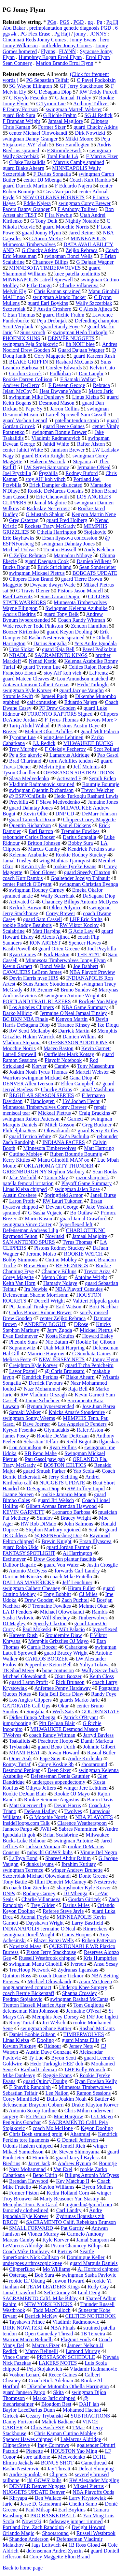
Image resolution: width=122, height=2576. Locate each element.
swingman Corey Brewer (85, 203)
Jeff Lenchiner (77, 1582)
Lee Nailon (57, 2093)
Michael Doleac (19, 549)
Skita (58, 2392)
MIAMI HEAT (24, 1752)
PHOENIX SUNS (21, 338)
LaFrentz (98, 673)
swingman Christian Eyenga (88, 884)
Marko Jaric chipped (54, 2398)
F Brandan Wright (21, 121)
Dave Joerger (36, 1424)
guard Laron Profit (28, 1682)
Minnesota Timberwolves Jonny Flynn (65, 960)
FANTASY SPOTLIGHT (29, 1553)
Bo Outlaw (81, 1212)
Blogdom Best (56, 2404)
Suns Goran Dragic (60, 596)
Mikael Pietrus (88, 2486)
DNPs (9, 1893)
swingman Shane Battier (45, 2028)
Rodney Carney (39, 1893)
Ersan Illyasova (95, 1541)
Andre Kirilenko (85, 1758)
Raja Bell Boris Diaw (61, 1694)
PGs (51, 22)
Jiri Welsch (53, 2022)
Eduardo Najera (80, 702)
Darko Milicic (17, 1013)
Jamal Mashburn (97, 1089)
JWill (45, 1829)
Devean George (62, 1207)
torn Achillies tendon (71, 761)
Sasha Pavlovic (18, 1617)
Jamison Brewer (68, 450)
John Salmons (78, 1523)
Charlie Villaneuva (79, 285)
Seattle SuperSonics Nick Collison (48, 2254)
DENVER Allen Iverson (28, 1083)
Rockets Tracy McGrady (50, 526)
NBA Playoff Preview (92, 972)
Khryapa (18, 2498)
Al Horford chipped (97, 2269)
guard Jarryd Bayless (78, 2157)
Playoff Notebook (63, 1060)
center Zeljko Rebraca (63, 1318)
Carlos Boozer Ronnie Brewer (40, 1312)
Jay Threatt (58, 2468)
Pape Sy (33, 408)
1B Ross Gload (84, 2545)
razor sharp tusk (92, 1177)
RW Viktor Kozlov (79, 925)
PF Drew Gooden (57, 708)
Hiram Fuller (81, 1588)
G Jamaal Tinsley (73, 97)
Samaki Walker (25, 1412)
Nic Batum (57, 1342)
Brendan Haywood (28, 2181)
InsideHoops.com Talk (26, 1823)
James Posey (16, 1435)
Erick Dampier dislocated (56, 485)
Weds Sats (63, 1711)
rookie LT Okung (27, 2281)
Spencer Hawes (85, 943)
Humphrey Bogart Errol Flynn (50, 57)
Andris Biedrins (19, 614)
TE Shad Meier (18, 1670)
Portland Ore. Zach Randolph (33, 2527)
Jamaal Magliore (65, 121)
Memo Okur (54, 1277)
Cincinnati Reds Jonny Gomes (34, 39)
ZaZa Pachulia (74, 1136)
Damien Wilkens (94, 561)
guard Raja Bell (58, 649)
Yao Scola (83, 1471)
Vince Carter (16, 2357)
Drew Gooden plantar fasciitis (65, 1559)
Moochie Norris (19, 1048)
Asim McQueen (95, 1981)
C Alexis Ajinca (95, 309)
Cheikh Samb (83, 2504)
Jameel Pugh (54, 696)
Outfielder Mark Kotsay (69, 1054)
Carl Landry (69, 2210)
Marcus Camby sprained (78, 162)
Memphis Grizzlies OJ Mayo (58, 1641)
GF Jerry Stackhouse (81, 86)
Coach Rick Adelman (51, 2380)
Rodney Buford (81, 473)
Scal (93, 1529)
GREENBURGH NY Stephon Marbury (44, 1171)
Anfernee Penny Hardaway (62, 1688)
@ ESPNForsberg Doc (58, 1535)
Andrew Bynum (74, 2163)
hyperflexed (104, 1629)
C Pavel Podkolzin (96, 80)
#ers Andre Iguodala (96, 643)
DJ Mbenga (75, 1893)
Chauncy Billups (59, 1271)
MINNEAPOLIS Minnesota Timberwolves (54, 241)
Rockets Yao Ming (98, 1001)
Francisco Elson (19, 673)
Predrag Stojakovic (22, 1999)
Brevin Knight (57, 1541)
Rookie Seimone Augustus (51, 1799)
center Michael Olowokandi (38, 133)
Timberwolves (93, 1617)
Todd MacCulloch (52, 2310)
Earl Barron (41, 831)
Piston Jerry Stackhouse (51, 1952)
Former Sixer (52, 127)
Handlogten (42, 1101)
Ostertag (18, 2275)
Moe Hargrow (68, 2116)
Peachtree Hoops (55, 1741)
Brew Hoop (36, 1265)
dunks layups (40, 1864)
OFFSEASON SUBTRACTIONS (79, 772)
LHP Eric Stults (86, 919)
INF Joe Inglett (102, 2016)
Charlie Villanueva (41, 1899)
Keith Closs (101, 1676)
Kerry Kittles (16, 1160)
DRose (81, 1324)
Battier (101, 2099)
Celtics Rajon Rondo (90, 667)
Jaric (7, 2504)
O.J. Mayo (102, 2116)
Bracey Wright (76, 1518)
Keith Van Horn (19, 1283)
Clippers (58, 2474)
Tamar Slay (56, 1177)
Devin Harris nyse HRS (34, 978)
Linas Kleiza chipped (25, 1189)
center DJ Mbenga (42, 180)
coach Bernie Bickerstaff (28, 1993)
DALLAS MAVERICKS (28, 1582)
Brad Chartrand (25, 761)
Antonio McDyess (28, 1570)
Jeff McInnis (86, 766)
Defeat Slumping (96, 2468)
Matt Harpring (99, 1148)
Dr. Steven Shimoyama (75, 2151)
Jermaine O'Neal (83, 2011)
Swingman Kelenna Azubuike (77, 608)
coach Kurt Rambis (23, 878)
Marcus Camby (44, 849)
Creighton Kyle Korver (33, 1365)
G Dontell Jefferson (77, 2140)
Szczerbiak (14, 309)
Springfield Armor (63, 1195)
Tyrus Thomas (77, 1242)
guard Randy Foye (60, 326)
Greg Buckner (96, 1124)
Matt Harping (47, 931)
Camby (61, 1066)
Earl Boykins (72, 2509)
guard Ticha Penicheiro (89, 1365)
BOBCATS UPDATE (95, 573)
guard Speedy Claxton (87, 872)
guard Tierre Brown (81, 579)
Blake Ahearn (80, 1377)
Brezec (10, 731)
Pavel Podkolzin (99, 649)
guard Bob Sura (19, 115)
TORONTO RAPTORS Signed (59, 714)
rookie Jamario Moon (64, 1494)
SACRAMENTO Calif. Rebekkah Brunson (71, 2222)
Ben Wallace (48, 2498)
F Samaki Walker (78, 379)
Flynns (48, 51)
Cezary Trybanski (44, 2416)
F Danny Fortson (20, 109)
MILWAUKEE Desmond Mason (64, 1729)
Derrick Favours (45, 1383)
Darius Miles (75, 1905)
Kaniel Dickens (75, 825)
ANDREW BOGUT (45, 1324)
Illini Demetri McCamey (60, 1881)
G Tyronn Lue (51, 103)
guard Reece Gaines (64, 426)
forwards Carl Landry (77, 1570)
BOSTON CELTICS (65, 1465)
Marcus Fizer (46, 2345)
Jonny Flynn (105, 1359)
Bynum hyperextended (50, 1406)
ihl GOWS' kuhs (44, 2480)
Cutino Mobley (61, 1259)
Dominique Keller (85, 2257)
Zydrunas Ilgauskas (78, 1970)
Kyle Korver (55, 2239)
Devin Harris (67, 1805)
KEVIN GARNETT (23, 1512)
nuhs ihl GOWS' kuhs (50, 1852)
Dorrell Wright (49, 1300)
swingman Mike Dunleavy (36, 397)
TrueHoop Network (29, 1970)
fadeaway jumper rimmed (75, 2521)
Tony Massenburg (96, 1066)
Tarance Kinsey (74, 1025)
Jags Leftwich (46, 2545)
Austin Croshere (19, 1195)
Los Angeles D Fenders (82, 1424)
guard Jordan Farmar (67, 1547)
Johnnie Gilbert (99, 1747)
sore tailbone (36, 2457)
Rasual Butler (101, 1752)
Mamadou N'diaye (73, 555)
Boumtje (108, 2163)
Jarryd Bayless (98, 1735)
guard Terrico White (30, 1136)
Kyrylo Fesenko (19, 1430)
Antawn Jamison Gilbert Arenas (36, 684)
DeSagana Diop (43, 1488)
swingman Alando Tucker (59, 297)
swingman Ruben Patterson (31, 1119)
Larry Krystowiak (87, 2498)
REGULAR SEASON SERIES (41, 1095)
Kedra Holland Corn (68, 2193)
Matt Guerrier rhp (27, 1805)
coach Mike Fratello (71, 1576)
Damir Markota (97, 1741)
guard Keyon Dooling (69, 631)
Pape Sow (50, 1758)
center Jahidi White (23, 450)
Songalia (35, 1711)
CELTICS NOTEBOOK (90, 2316)
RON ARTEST (45, 943)
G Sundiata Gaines (91, 1353)
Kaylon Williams (57, 2187)
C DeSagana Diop (53, 92)
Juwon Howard (68, 2281)
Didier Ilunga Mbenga (32, 1717)
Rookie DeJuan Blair (24, 1793)
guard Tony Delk (61, 614)
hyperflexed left (76, 1224)
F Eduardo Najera (73, 185)
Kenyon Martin (72, 1019)
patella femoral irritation (28, 1183)
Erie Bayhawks (18, 538)
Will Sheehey (56, 1617)
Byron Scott (63, 2058)
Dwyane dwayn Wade (52, 585)
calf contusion (42, 702)
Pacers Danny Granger (26, 209)
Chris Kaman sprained (57, 291)
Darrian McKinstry (22, 1576)
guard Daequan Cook (47, 561)
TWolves (12, 1735)
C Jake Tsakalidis (27, 162)
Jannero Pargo (17, 1829)
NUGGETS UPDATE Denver (34, 2492)
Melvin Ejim (52, 766)
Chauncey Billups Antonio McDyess (80, 901)
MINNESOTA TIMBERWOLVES (45, 268)
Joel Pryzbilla (17, 473)
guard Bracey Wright (66, 1653)
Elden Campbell (78, 1083)
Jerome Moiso (41, 1254)
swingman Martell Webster (74, 109)
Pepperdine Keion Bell (48, 1664)
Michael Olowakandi (49, 1981)
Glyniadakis (56, 1430)
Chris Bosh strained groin (35, 2134)
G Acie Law (80, 931)
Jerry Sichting (62, 1477)
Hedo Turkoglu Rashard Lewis (86, 796)
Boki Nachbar (103, 1306)
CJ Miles (88, 1594)
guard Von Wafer (61, 1565)
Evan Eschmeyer (20, 1336)
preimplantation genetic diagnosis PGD (70, 28)
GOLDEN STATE (100, 1711)
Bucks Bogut (16, 567)
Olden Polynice (65, 907)
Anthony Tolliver (91, 103)
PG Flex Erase (35, 34)
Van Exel (62, 2169)
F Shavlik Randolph (30, 2087)
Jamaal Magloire (89, 1236)
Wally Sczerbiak (58, 896)
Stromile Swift (18, 696)
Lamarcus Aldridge (69, 755)
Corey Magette (18, 1277)
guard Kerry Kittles (98, 1130)
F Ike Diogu (39, 285)
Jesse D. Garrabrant (40, 2504)
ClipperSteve (16, 2445)
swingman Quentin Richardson (41, 790)
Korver (39, 1066)
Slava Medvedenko (29, 778)
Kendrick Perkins (40, 1377)
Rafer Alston (90, 1430)
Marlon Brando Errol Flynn (64, 63)
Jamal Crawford (19, 2292)
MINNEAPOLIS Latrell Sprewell (38, 279)
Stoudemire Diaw (64, 1635)
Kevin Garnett (17, 966)
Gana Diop (81, 1077)
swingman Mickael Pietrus (37, 573)
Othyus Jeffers (41, 1788)
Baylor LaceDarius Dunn (29, 2410)
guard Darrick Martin (25, 185)
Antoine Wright (91, 1277)
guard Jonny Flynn (41, 232)
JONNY (98, 34)
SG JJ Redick (99, 115)
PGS (64, 22)
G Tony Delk (43, 221)
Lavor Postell (23, 1371)
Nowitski (54, 1236)
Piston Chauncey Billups (76, 2245)
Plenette (34, 2451)
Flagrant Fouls (76, 2339)
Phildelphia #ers (19, 1130)
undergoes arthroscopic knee (32, 2263)
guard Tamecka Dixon (32, 819)
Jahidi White (56, 444)
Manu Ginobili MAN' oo (63, 1160)
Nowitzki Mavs (25, 1946)
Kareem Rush (23, 1635)
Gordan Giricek (84, 1899)
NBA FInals (62, 2327)
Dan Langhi (91, 373)
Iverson (78, 1964)
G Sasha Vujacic (45, 1212)
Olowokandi (57, 1130)
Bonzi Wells (52, 966)
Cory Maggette (49, 356)
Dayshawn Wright (45, 1923)
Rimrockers (95, 1928)
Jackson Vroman (43, 1846)
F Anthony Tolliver (77, 209)
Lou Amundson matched (82, 678)
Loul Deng (89, 2292)
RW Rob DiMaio (38, 1523)
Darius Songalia (50, 643)
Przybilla (18, 802)
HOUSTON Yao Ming (74, 2451)
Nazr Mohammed (42, 1389)
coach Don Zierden (29, 1887)
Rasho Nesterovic (21, 2468)
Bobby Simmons (20, 1259)
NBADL (18, 655)
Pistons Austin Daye (78, 725)
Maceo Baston (59, 1048)
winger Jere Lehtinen (86, 1788)
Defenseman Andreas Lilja (30, 1230)
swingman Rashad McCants (79, 1999)
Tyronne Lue (22, 737)
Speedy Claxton (50, 1623)
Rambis (100, 1612)
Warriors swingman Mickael (32, 1077)
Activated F (69, 778)
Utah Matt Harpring (64, 1347)
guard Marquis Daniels (94, 2263)
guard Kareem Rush (94, 356)
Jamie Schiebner (42, 1400)
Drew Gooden (39, 1600)
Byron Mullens (97, 2187)
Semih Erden (102, 778)
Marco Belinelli (41, 2351)
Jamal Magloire (50, 502)
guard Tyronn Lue (42, 667)
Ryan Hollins (62, 1447)
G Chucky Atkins (40, 250)
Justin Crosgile (102, 1565)
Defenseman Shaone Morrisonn (36, 1295)
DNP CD (64, 813)
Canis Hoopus (76, 1934)
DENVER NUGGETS (71, 338)
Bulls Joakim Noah (67, 2099)
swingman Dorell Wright (28, 1934)
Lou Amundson (25, 1447)
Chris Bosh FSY (47, 2427)
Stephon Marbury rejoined (53, 1529)
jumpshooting (17, 1723)
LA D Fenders (17, 1612)
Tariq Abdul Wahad (29, 725)
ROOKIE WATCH (83, 1254)
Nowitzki (32, 2521)
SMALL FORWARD (31, 2228)
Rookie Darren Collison (27, 379)
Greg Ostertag (23, 520)
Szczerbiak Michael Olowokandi (37, 1876)
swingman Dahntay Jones (68, 543)
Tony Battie (15, 1881)
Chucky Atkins (56, 1089)
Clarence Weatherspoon (82, 1823)
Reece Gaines (62, 2374)
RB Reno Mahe (40, 1453)
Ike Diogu (108, 1025)
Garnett (75, 1119)
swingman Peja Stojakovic (30, 344)
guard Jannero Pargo (24, 2392)
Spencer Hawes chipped (28, 2439)
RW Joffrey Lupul (86, 1488)
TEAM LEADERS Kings (53, 2286)
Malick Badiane (58, 2421)
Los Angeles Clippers (31, 1007)
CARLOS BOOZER (46, 1658)
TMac (78, 2427)
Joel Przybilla (102, 948)
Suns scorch (32, 332)
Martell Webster (92, 1072)
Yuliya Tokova (94, 1664)
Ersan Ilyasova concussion (69, 538)
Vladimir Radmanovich (55, 438)
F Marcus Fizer (102, 156)
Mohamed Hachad (82, 2410)
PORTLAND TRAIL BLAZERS (37, 1001)
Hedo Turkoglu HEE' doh (56, 2063)
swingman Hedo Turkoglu (80, 332)
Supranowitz (22, 1347)
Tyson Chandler (19, 772)
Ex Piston (36, 2116)
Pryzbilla (48, 473)
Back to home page (23, 2567)
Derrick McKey (41, 2316)
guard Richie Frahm (63, 315)
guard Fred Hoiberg (66, 520)
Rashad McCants (97, 2028)
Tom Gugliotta (88, 2005)
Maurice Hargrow (45, 1353)
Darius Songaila (79, 837)
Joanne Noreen (18, 1494)
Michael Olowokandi (62, 1612)
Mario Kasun (38, 1218)
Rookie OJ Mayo (71, 1793)
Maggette (12, 585)
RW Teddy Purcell (98, 92)
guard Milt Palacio (99, 731)
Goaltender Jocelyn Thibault (80, 878)
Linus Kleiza (85, 397)
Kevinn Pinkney (19, 2046)
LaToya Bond (23, 1858)
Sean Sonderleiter (97, 567)
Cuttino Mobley (25, 1154)
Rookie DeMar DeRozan (62, 1435)
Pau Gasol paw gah (45, 1459)
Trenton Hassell (59, 549)
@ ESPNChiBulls (28, 796)
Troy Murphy (23, 749)
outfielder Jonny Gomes (67, 45)
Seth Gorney (57, 2292)
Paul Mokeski (36, 1629)
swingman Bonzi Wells (68, 256)
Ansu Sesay (106, 1964)
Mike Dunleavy (19, 2075)
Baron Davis (100, 1799)
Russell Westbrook (95, 2533)
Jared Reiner (82, 232)
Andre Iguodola (25, 2474)
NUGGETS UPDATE (62, 1482)
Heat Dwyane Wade (60, 391)
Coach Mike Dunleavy (26, 2251)
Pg (99, 22)
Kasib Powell (17, 948)
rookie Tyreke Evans (74, 866)
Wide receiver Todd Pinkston (33, 626)
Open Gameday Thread (49, 2333)
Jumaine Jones (103, 802)
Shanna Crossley (79, 1993)
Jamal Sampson (92, 2239)
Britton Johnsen (43, 843)
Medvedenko (71, 2457)
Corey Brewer (60, 913)
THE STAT (89, 954)
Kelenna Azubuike (28, 854)
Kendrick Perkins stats (91, 849)
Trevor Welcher (97, 790)
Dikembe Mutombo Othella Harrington (68, 2386)
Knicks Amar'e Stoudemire (77, 1412)
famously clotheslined (25, 2210)
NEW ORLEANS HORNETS (53, 197)
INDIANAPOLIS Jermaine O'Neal (39, 1928)
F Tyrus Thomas (61, 719)
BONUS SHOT (57, 2462)
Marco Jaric (101, 391)
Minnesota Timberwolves (49, 1148)
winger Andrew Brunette (76, 1870)
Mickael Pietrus (96, 1330)
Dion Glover (43, 872)
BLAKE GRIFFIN (28, 362)
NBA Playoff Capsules (78, 1289)
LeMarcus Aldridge (23, 2245)
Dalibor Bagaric (19, 1565)
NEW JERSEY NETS (62, 1359)
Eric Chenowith (52, 496)
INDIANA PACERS (63, 1142)
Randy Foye (103, 1694)
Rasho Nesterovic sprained (57, 637)
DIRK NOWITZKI (23, 2327)
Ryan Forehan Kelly (96, 2081)
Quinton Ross (17, 1975)
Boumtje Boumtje (100, 784)
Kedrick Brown (25, 907)
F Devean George (66, 385)
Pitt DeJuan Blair (57, 1723)
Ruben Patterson (99, 1940)
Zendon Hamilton (89, 626)
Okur (63, 1705)
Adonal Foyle (34, 1917)
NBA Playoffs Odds (93, 2492)
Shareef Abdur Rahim (68, 1858)
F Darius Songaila (52, 174)
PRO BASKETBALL (52, 2515)
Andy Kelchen (99, 549)
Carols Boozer (42, 1647)
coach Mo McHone (53, 2128)
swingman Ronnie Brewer (60, 432)
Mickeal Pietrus (54, 1113)
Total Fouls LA (62, 156)
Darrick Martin (73, 1031)
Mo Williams (56, 2269)
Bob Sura (44, 2275)
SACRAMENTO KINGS (61, 655)
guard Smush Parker (44, 1471)
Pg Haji (62, 34)
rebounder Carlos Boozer (29, 837)
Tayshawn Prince (27, 2322)
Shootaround (55, 2533)
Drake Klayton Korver (95, 2104)
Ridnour (52, 2046)
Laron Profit (22, 1201)
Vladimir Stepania (22, 1042)
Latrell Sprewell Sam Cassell (76, 414)
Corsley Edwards (64, 367)
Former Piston (24, 2193)
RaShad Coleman (38, 2069)
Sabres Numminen (78, 1829)
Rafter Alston (91, 444)
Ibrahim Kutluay (78, 1864)
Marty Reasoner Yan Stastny (69, 2198)
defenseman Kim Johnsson (31, 2011)
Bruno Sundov (76, 989)
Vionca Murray (43, 2234)
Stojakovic (95, 532)
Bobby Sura (80, 843)
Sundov (45, 1518)
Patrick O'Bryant (80, 1717)
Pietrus (65, 2251)
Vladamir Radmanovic (93, 2369)
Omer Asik (20, 1758)
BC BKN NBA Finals (25, 1019)
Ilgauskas (108, 1441)
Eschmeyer (14, 1559)
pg (90, 22)
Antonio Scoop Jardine (33, 2110)
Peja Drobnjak (52, 320)
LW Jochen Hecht (81, 1101)
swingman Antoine (73, 1840)
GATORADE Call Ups (26, 1705)
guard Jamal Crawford (83, 1218)
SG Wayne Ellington (30, 86)
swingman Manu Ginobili (35, 1964)
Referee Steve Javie (63, 1911)
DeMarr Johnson (99, 813)
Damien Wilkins (79, 1036)
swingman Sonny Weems (29, 1418)
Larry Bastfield (87, 1923)
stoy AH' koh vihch (45, 479)
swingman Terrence (23, 1870)
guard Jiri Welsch (56, 1500)
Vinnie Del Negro (98, 1852)
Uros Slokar (21, 649)
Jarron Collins (64, 408)
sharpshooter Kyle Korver (84, 1887)
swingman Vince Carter (27, 1224)
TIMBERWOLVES (83, 2034)
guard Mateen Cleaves (26, 678)
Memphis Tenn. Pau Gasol (30, 2204)
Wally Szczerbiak (94, 303)
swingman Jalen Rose (77, 1189)
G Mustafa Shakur (45, 514)
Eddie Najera (37, 203)
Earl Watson (68, 1306)
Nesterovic (105, 1881)
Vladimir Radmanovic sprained (42, 784)
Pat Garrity (72, 2228)
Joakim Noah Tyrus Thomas (38, 1072)
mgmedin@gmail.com (88, 2204)
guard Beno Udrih (56, 1747)
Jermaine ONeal (94, 467)
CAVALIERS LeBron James (32, 972)
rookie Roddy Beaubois (27, 925)
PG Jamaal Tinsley (28, 1306)
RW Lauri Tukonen (63, 1201)
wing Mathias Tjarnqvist (64, 860)
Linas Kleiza (16, 2040)
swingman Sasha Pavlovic (89, 2275)
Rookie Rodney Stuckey (81, 854)
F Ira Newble (58, 215)
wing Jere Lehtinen (64, 737)
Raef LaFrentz (18, 596)
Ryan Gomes (22, 954)
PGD (78, 22)
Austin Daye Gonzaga (49, 2052)
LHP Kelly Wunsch (85, 2069)
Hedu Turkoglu (93, 684)
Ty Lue (36, 2058)
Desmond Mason (57, 403)
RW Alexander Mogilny (94, 2480)
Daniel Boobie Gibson (32, 2034)
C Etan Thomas (19, 315)
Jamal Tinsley (17, 860)
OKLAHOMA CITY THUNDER (58, 1166)
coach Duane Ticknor (61, 1975)
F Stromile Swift (64, 150)
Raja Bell (78, 1389)
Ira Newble (35, 1289)
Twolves (73, 1811)
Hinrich (40, 2157)
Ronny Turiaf (17, 1764)
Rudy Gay (98, 2286)
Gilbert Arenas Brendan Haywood (61, 1506)
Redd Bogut (78, 1441)
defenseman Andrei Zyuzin (54, 2551)
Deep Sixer (59, 1770)
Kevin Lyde (33, 866)
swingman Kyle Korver (27, 690)
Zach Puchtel (75, 1600)
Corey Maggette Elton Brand (59, 2556)
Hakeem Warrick (47, 461)
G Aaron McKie (46, 238)
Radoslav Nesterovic (48, 508)
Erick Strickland (54, 567)
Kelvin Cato (102, 367)
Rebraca (101, 385)
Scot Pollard (106, 749)
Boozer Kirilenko (21, 631)
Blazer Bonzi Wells (54, 1940)
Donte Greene (93, 1876)
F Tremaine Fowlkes (49, 1606)
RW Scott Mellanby (29, 1031)
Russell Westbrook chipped (47, 1958)
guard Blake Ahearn (23, 168)
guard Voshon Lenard (25, 420)
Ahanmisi (80, 2134)
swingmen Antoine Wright (72, 995)
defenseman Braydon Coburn (33, 2104)
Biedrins (11, 2163)
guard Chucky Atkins (96, 127)
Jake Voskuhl (22, 1177)
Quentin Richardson (30, 825)
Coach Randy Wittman (81, 620)
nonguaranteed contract (27, 1987)
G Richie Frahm (59, 115)
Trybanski (19, 1747)
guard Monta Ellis (81, 2040)
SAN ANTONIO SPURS (29, 1242)
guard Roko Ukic (20, 1547)
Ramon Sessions (93, 2093)
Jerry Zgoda (59, 1330)
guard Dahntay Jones (31, 808)
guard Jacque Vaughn (81, 690)
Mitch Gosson (59, 1124)
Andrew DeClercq (22, 385)
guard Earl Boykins (47, 303)
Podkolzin (60, 373)
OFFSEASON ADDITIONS (78, 1042)
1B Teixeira (93, 2333)
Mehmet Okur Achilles (49, 731)
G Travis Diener (33, 590)
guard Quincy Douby (45, 2081)
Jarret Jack (39, 2163)
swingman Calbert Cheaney (31, 1588)
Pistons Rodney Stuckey (59, 1248)
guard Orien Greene (59, 948)
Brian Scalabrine (60, 1835)
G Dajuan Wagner (95, 262)
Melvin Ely (14, 291)
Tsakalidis (19, 1741)
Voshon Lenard (25, 2374)
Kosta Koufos (60, 1336)
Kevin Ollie (35, 813)
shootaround (94, 1764)
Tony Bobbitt (57, 1594)
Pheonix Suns (23, 1342)
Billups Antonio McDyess (92, 2175)
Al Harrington (77, 1553)
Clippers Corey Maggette (89, 819)
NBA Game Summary (85, 1007)
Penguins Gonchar (22, 2122)
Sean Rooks (104, 1171)
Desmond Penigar (21, 1770)
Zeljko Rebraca (82, 250)
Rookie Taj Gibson (95, 1342)
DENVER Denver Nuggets (37, 2486)
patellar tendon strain (77, 420)
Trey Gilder (43, 1905)
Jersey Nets (81, 2046)
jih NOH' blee (80, 344)
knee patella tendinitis (77, 273)
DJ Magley (14, 1623)
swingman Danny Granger (30, 138)
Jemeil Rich (73, 2146)
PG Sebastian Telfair (47, 80)
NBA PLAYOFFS (94, 1817)
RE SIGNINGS (72, 1265)
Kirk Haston (56, 954)
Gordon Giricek (25, 373)
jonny (80, 34)
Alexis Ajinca (55, 937)
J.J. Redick (44, 743)
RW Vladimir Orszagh (43, 1394)
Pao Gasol (107, 755)
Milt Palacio (72, 1629)
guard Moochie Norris (66, 227)
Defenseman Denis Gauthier (60, 1776)
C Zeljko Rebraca (27, 555)
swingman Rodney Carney (36, 890)
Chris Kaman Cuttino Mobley (65, 2433)
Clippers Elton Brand (31, 579)
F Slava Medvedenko (58, 802)
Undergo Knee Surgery (83, 1987)
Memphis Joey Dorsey (55, 2016)
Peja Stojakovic (25, 755)
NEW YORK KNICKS (48, 2304)
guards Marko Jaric (80, 1700)
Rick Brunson (70, 1682)
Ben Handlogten (72, 144)
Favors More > (101, 719)
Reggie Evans (57, 2075)
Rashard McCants (74, 362)
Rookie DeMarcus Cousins (56, 491)
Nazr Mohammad (27, 2169)
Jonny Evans (83, 39)
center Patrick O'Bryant (27, 884)
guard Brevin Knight (43, 455)
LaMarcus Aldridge (81, 2439)
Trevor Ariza (97, 1271)
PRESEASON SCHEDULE (66, 2357)
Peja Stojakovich (44, 2369)
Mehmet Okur (93, 1606)
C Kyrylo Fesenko (28, 97)
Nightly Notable (82, 221)
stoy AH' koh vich (62, 673)
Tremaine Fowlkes (80, 831)
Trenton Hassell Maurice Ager (34, 2005)
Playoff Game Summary (86, 1183)
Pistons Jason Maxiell (80, 590)
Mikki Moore (79, 138)
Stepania (82, 461)
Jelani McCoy (17, 391)
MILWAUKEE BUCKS (88, 743)
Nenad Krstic (43, 661)
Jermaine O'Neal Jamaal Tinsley (73, 1013)
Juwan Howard (63, 1752)
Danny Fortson (18, 2421)
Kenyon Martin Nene (94, 514)
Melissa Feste (17, 1359)
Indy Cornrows (53, 2445)
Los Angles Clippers (30, 1700)
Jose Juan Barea (98, 1406)
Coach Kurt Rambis (90, 180)
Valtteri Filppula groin (96, 1300)
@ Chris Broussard (65, 1371)
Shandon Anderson (28, 2539)
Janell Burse (103, 1195)
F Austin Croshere (52, 309)
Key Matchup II (72, 2181)
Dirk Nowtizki (90, 133)
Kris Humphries (100, 1958)
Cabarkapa (76, 1647)
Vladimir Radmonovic (75, 2322)
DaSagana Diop (98, 896)
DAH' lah (89, 2404)
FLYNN (67, 51)
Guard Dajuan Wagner (81, 350)
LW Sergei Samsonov (46, 467)
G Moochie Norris (48, 1817)
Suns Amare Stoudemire (48, 984)
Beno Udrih (45, 2175)
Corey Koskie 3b (56, 1764)
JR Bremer (41, 989)
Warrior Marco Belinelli (28, 2339)
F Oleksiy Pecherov (65, 749)
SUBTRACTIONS (90, 2416)
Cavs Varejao (57, 191)
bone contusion (58, 1670)
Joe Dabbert (85, 966)
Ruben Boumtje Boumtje (76, 1154)
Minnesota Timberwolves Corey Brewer (44, 1107)
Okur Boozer (68, 1676)
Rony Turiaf (21, 2022)
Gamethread (93, 2462)
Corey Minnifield (21, 2099)
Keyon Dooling (97, 2128)
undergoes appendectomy (59, 1782)
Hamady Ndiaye (60, 1283)
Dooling (45, 2040)
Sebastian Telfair (40, 1441)
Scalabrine (14, 931)
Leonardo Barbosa (71, 1512)
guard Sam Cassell (42, 919)
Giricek (10, 2416)
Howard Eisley (97, 1336)
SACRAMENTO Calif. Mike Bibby (40, 2298)
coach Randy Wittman (52, 1735)
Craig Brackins (94, 1113)
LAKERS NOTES (58, 2363)
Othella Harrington (56, 532)
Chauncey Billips (51, 262)
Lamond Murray (83, 2351)
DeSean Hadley (40, 1811)
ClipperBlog (22, 2269)
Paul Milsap (37, 2509)
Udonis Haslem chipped (28, 2146)
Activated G (21, 901)
